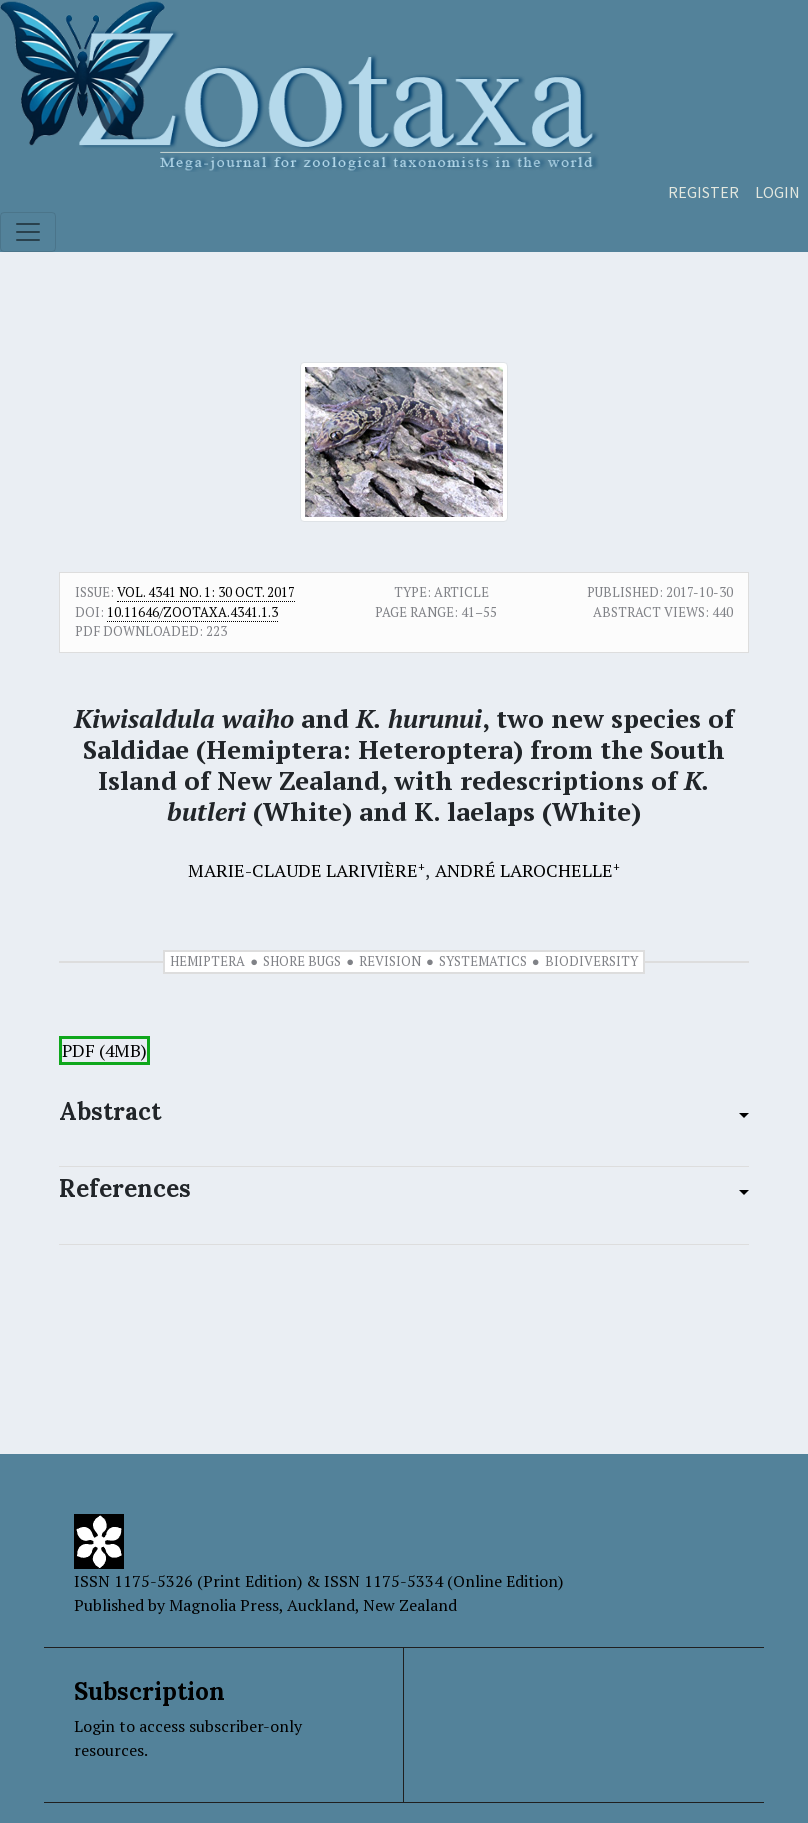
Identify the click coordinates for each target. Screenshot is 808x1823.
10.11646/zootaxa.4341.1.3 (192, 612)
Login (777, 192)
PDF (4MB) (104, 1050)
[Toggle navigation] (28, 232)
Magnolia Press (224, 1605)
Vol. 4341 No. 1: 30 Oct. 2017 (206, 592)
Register (703, 192)
